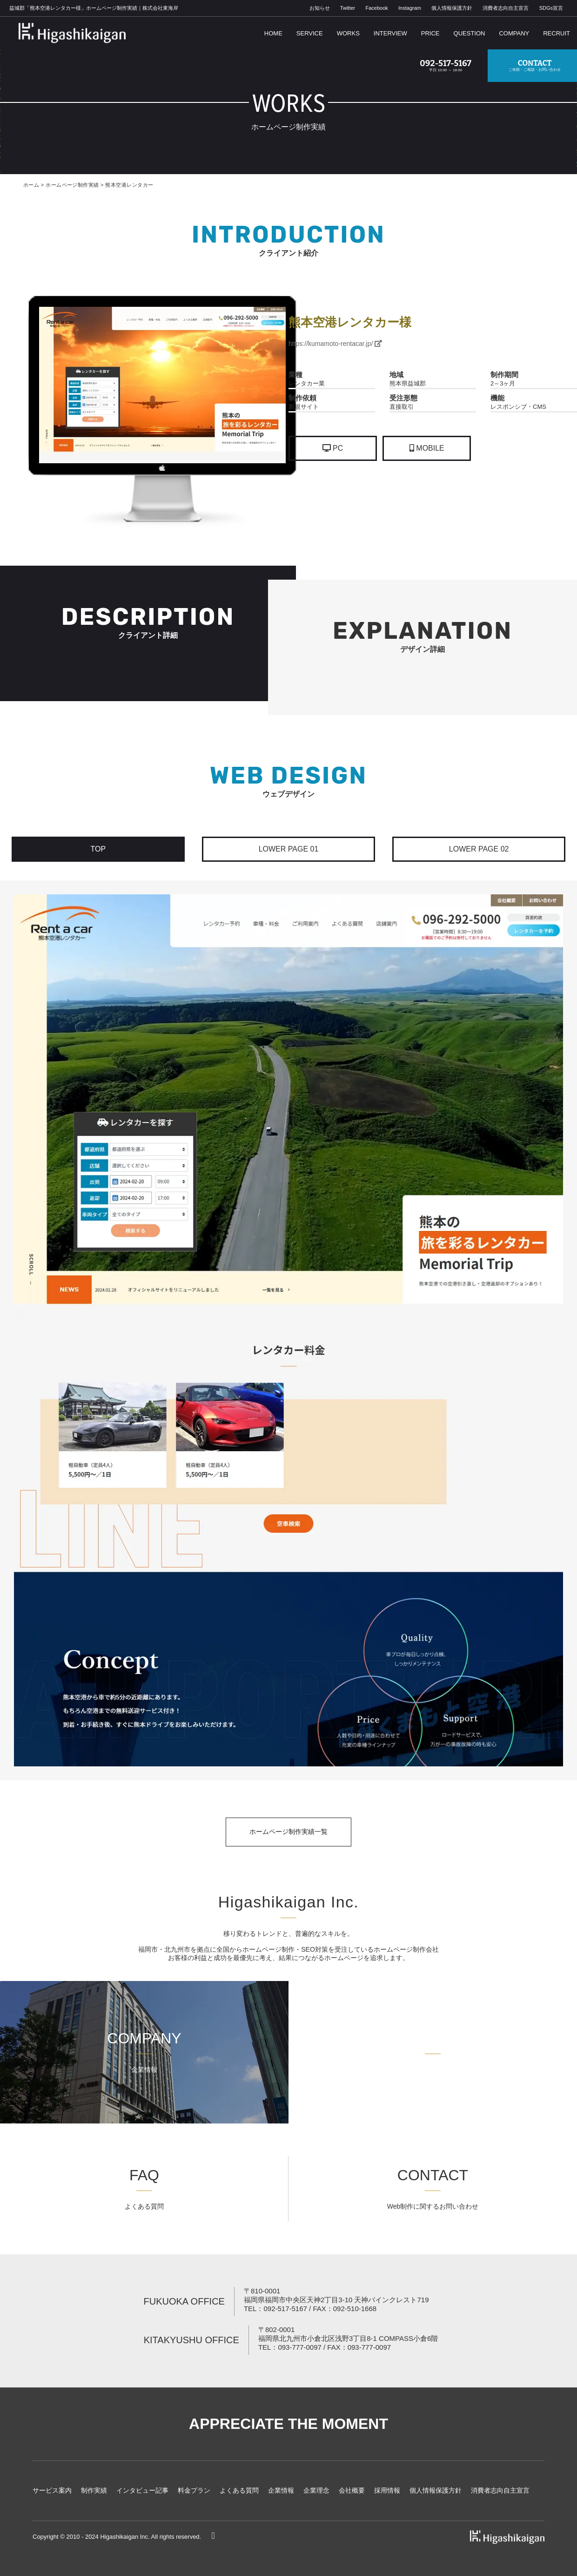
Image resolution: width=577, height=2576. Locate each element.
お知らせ (319, 8)
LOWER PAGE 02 (479, 849)
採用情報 (387, 2490)
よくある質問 (239, 2490)
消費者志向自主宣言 (506, 8)
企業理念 (316, 2490)
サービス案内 (52, 2490)
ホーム (31, 185)
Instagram (409, 8)
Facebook (376, 8)
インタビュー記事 (142, 2490)
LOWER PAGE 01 (289, 849)
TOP (98, 849)
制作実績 (94, 2490)
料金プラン (194, 2490)
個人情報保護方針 (451, 8)
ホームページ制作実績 (72, 185)
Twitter (347, 8)
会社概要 (352, 2490)
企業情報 (281, 2490)
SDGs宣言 (551, 8)
